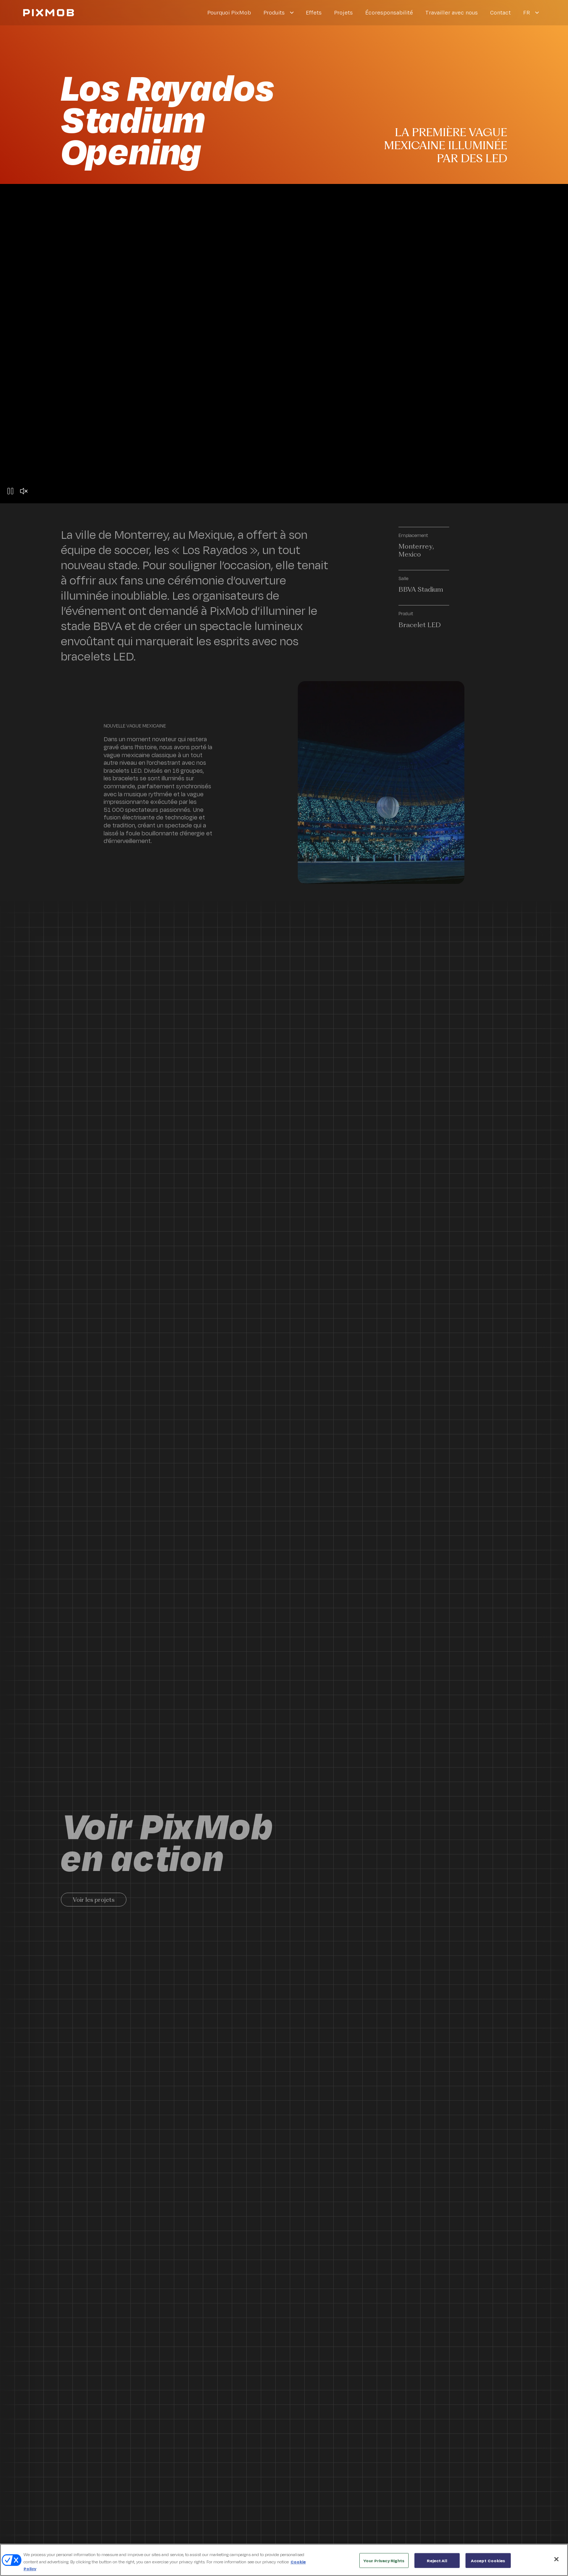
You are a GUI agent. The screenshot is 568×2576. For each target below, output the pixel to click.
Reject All (437, 2560)
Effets (314, 12)
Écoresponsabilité (389, 12)
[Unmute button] (23, 492)
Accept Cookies (488, 2560)
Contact (500, 12)
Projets (343, 12)
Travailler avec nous (451, 12)
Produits (274, 12)
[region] (284, 2560)
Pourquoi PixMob (229, 12)
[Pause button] (10, 492)
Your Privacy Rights (383, 2560)
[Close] (556, 2559)
